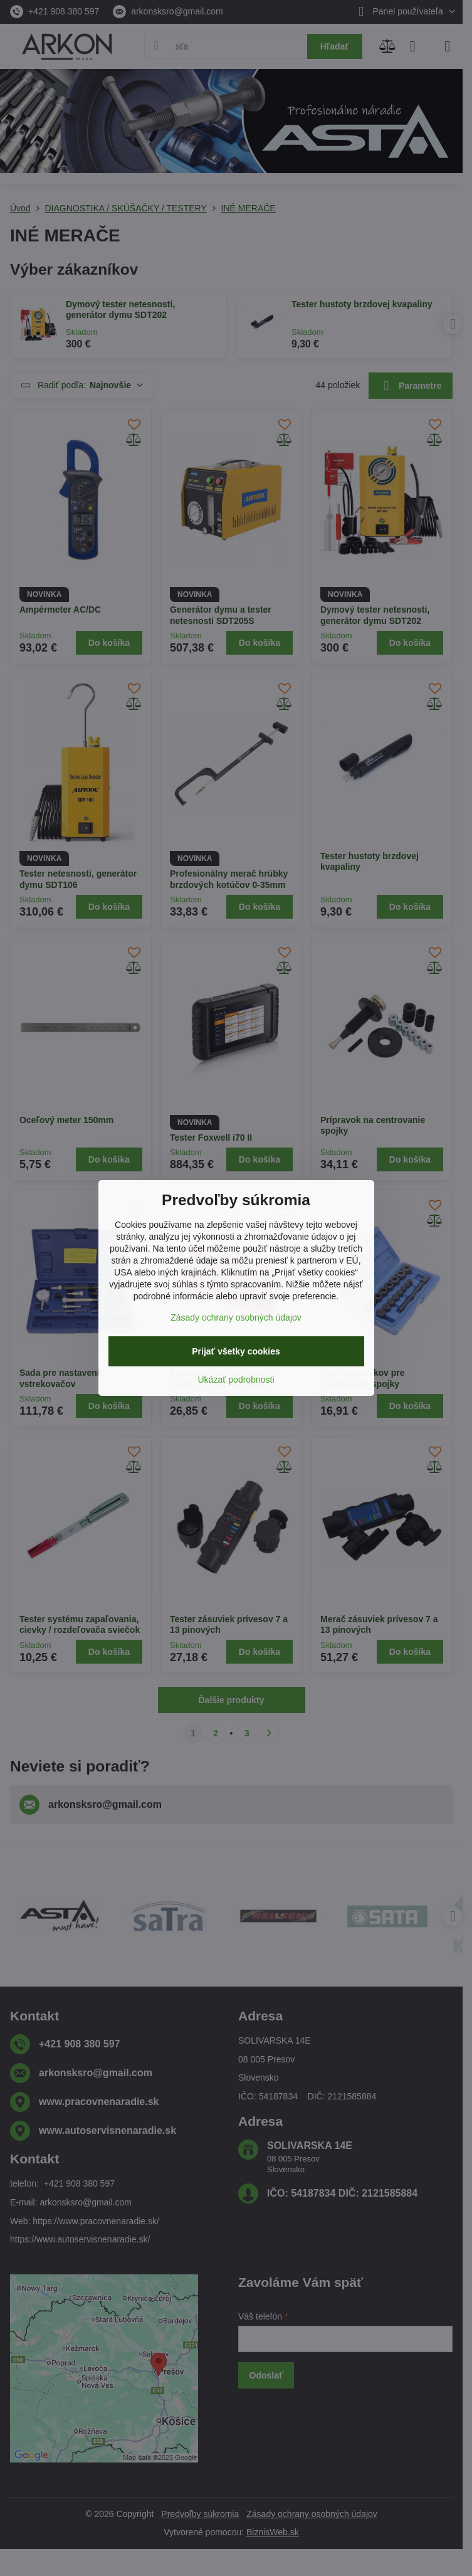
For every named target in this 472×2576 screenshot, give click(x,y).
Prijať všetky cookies (236, 1351)
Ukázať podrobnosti (236, 1380)
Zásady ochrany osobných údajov (236, 1317)
